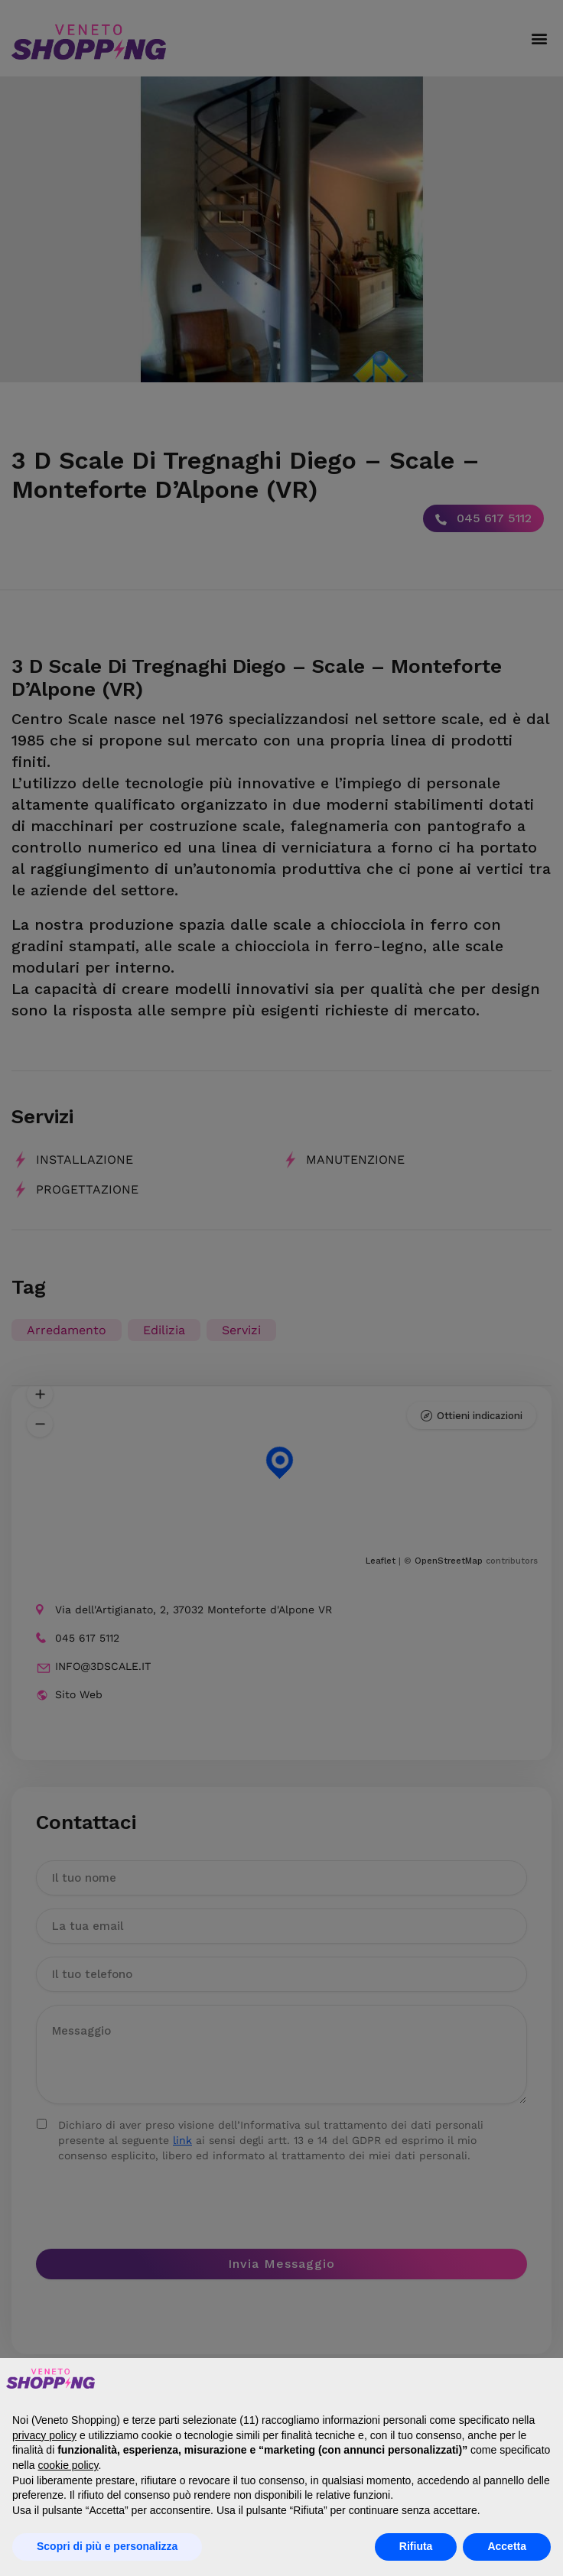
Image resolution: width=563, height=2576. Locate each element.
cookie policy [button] (67, 2465)
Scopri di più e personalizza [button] (107, 2546)
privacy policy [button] (44, 2435)
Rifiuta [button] (416, 2546)
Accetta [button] (506, 2546)
